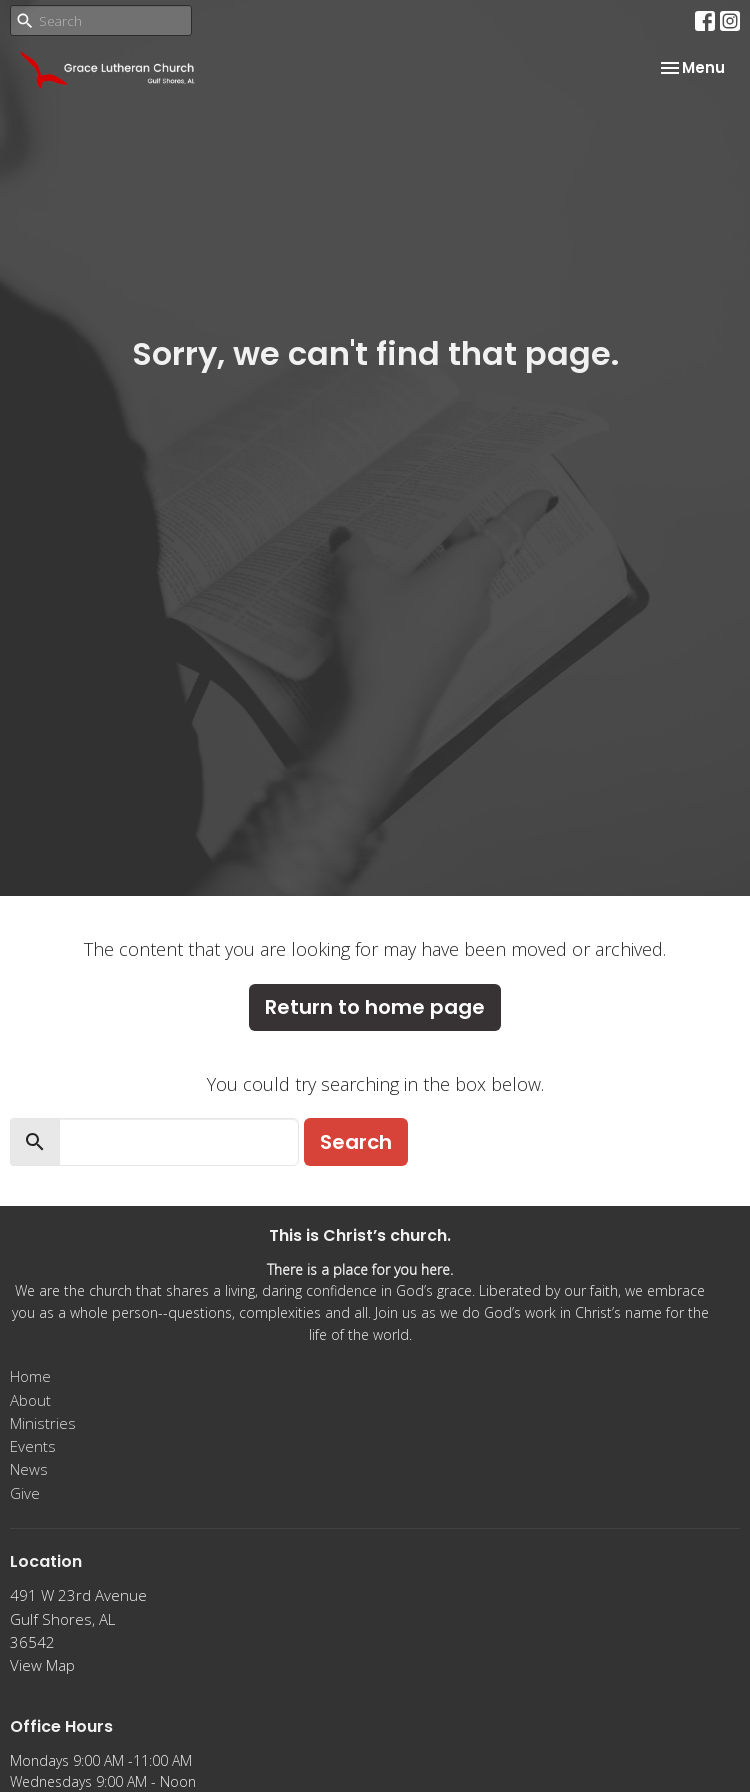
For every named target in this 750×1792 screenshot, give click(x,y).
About (30, 1400)
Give (25, 1493)
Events (33, 1446)
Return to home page (375, 1007)
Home (30, 1376)
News (29, 1469)
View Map (42, 1665)
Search (356, 1142)
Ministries (43, 1423)
